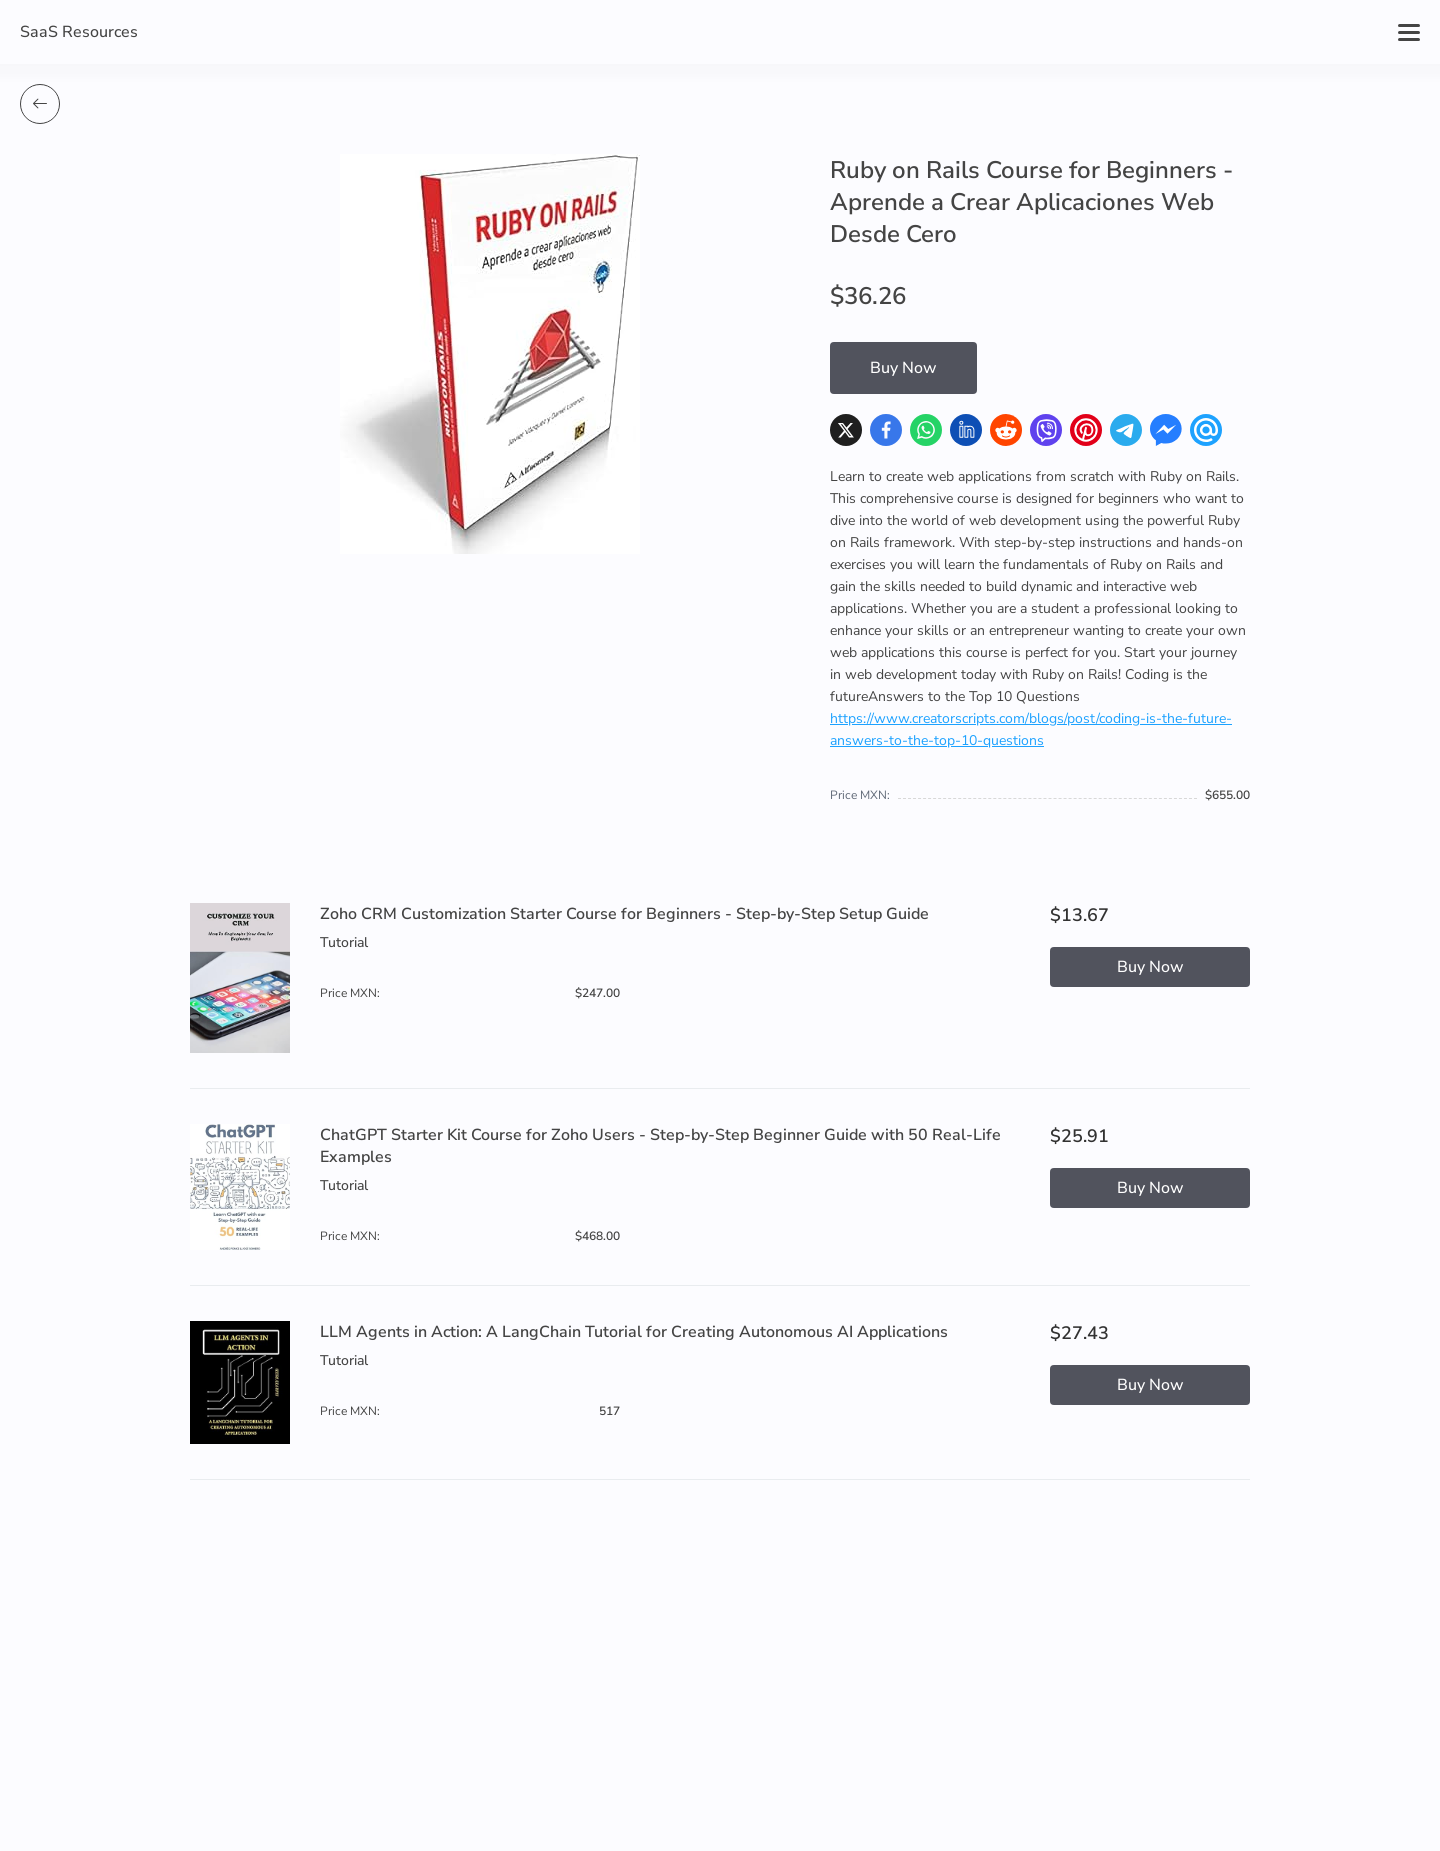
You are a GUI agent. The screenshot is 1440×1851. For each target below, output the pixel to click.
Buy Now (903, 368)
